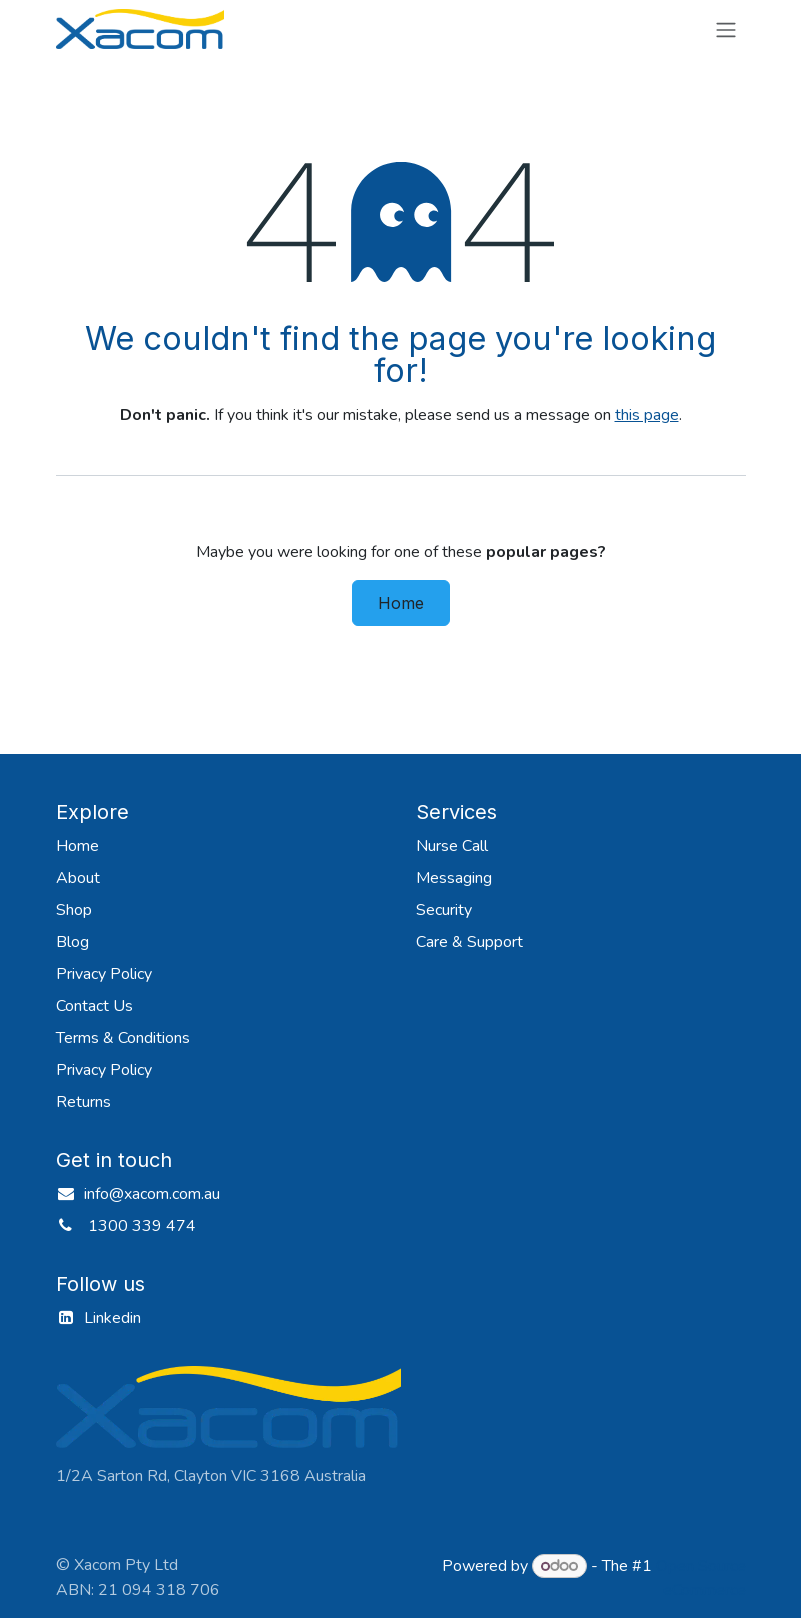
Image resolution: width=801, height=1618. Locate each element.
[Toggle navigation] (726, 29)
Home (401, 603)
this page (647, 415)
